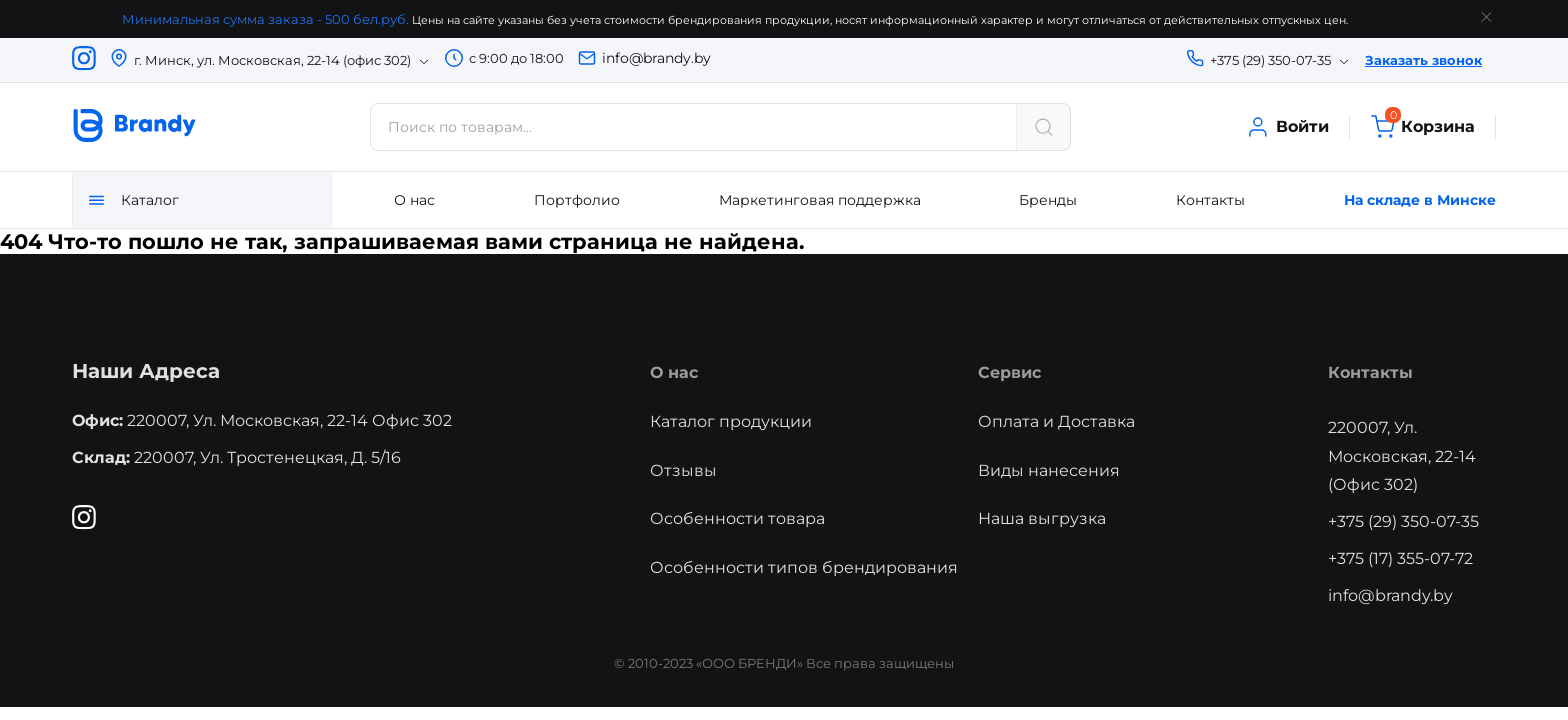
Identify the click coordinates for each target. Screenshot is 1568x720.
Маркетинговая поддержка (820, 200)
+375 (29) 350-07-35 (1403, 521)
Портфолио (577, 200)
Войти (1287, 127)
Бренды (1048, 200)
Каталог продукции (731, 421)
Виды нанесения (1049, 470)
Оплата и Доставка (1056, 421)
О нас (414, 200)
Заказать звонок (1423, 60)
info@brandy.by (656, 58)
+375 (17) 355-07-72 (1400, 558)
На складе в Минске (1420, 200)
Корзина (1422, 127)
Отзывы (683, 470)
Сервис (1009, 372)
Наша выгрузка (1042, 518)
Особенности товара (737, 518)
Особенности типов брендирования (804, 567)
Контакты (1210, 200)
